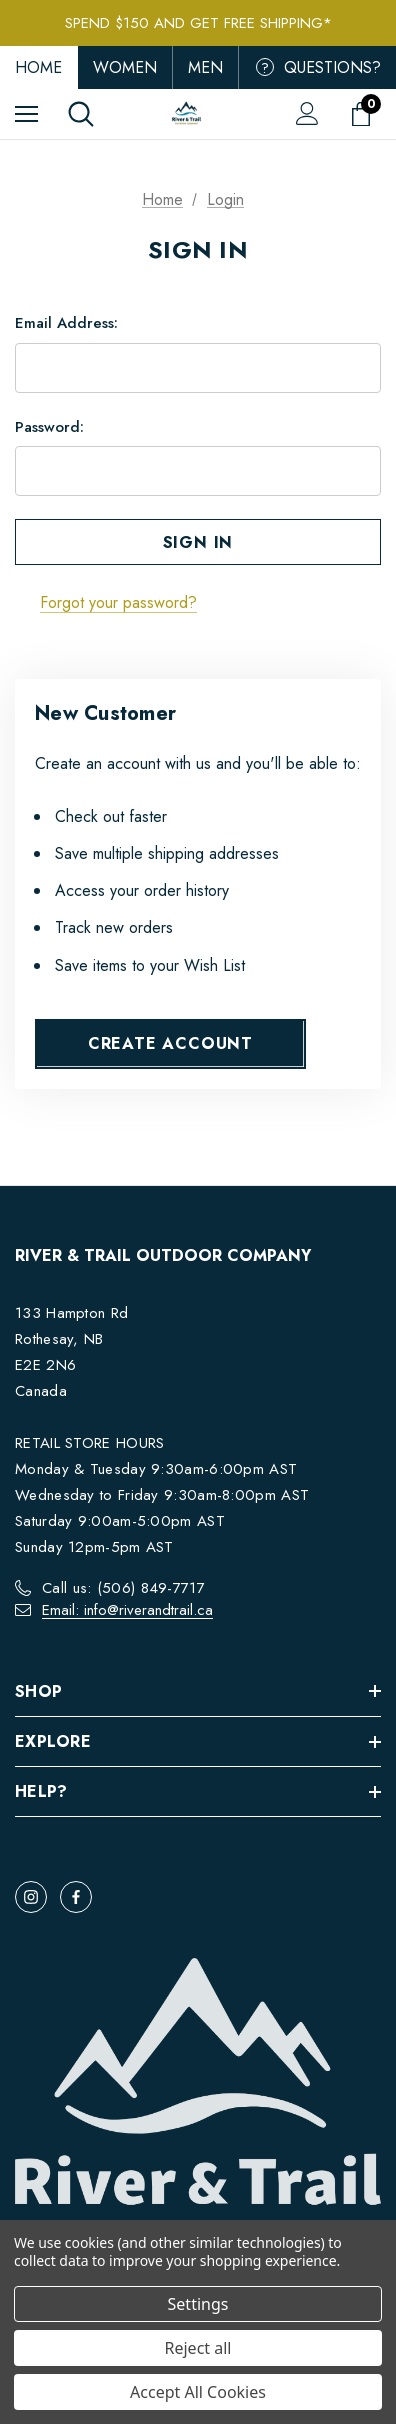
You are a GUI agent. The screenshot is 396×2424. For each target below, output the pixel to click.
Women (125, 67)
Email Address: (66, 323)
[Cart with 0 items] (365, 114)
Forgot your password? (118, 602)
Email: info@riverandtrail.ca (127, 1610)
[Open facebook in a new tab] (76, 1897)
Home (38, 67)
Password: (49, 427)
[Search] (81, 114)
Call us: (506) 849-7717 (123, 1588)
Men (205, 67)
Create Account (170, 1043)
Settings (198, 2304)
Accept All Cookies (198, 2392)
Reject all (198, 2348)
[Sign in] (307, 113)
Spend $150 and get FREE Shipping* (198, 23)
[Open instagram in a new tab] (31, 1897)
